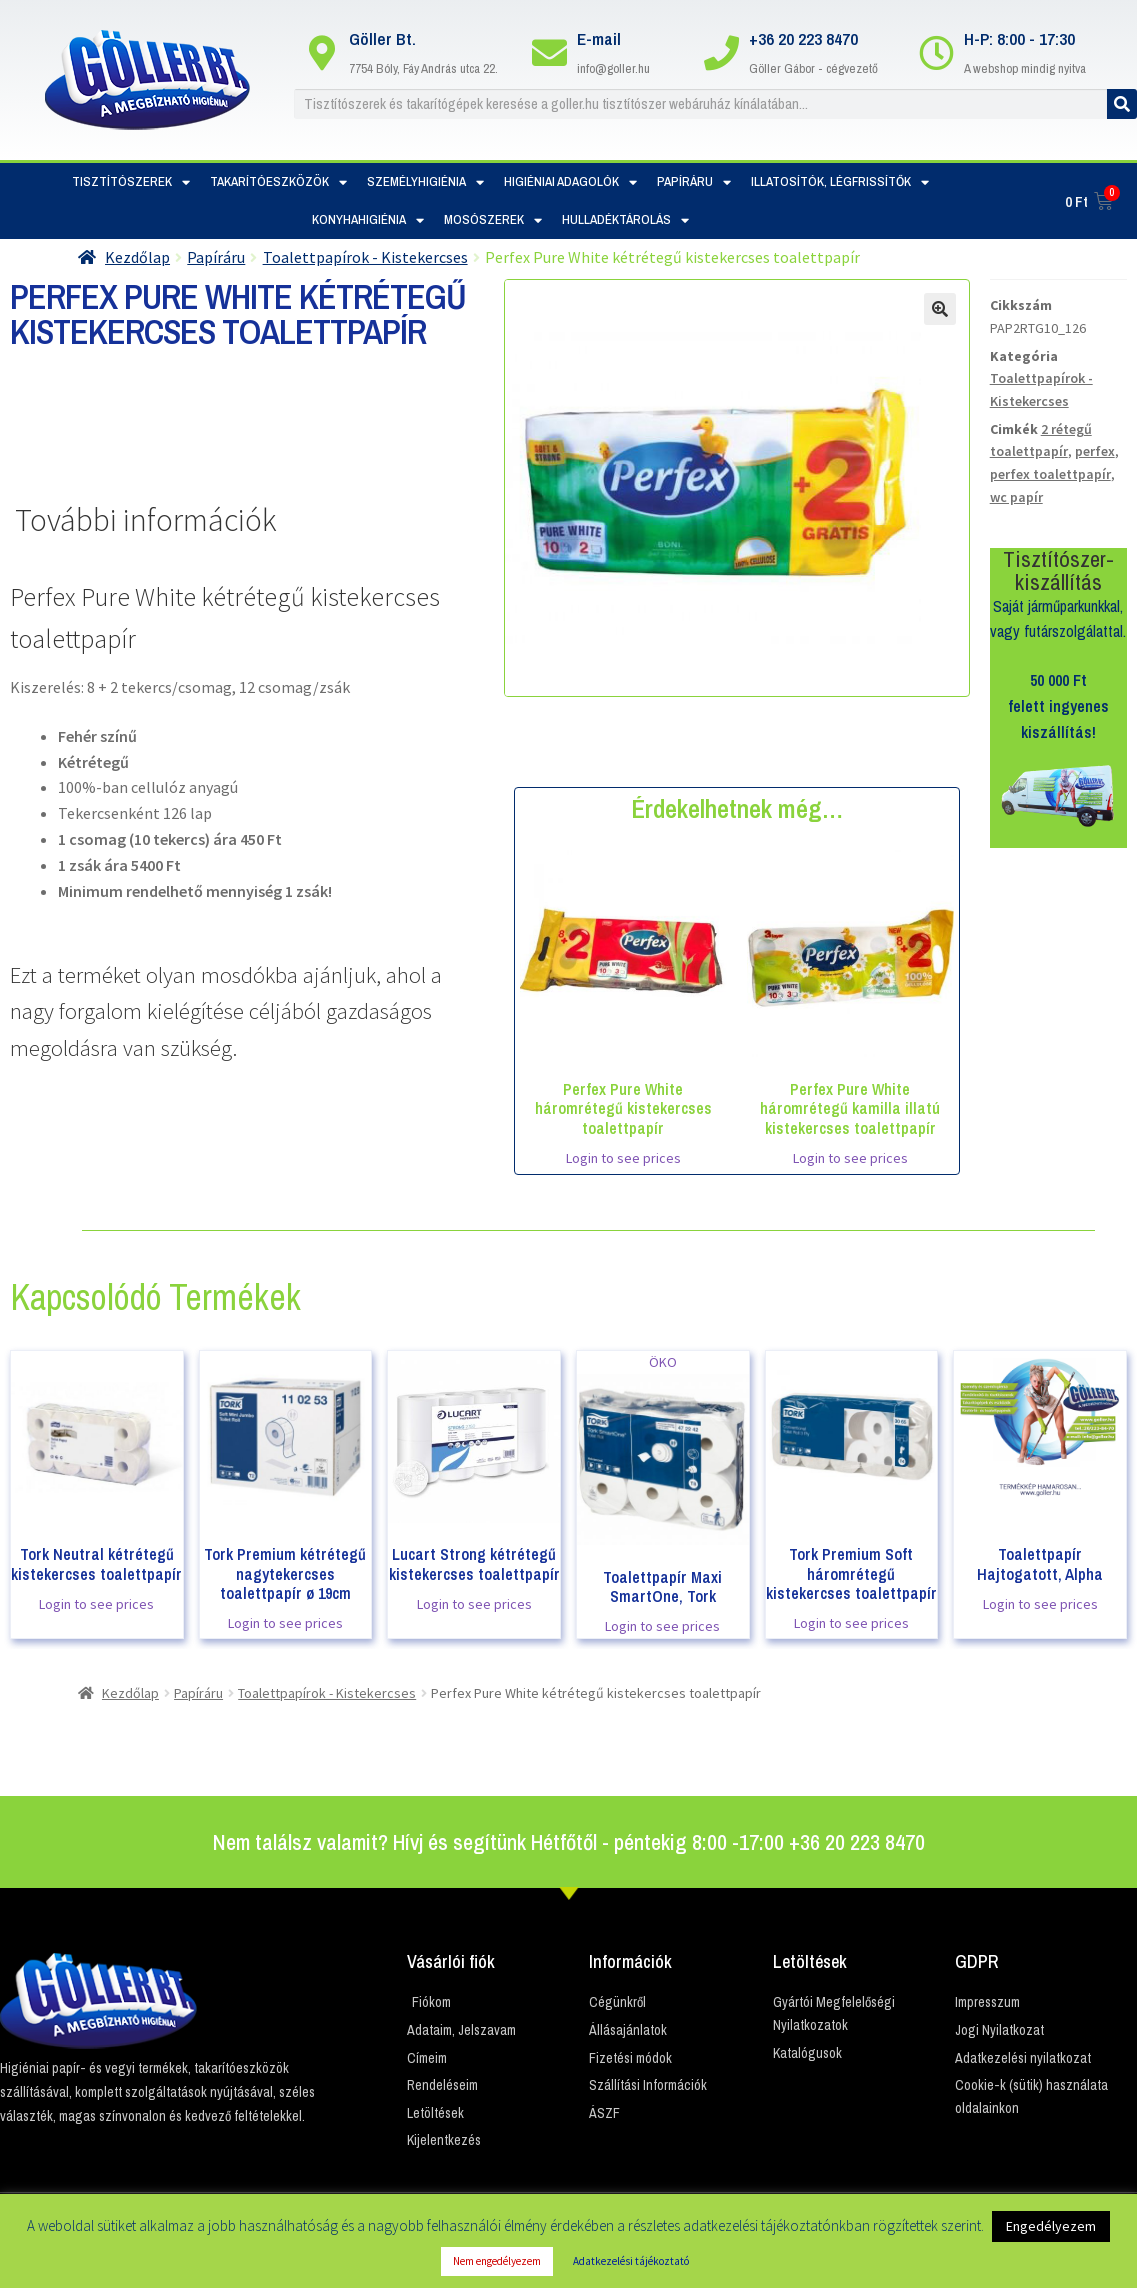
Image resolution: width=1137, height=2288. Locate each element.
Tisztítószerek (131, 182)
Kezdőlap (137, 257)
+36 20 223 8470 (803, 38)
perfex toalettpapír (1050, 474)
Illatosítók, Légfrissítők (840, 182)
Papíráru (694, 182)
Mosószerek (493, 220)
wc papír (1016, 497)
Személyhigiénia (425, 182)
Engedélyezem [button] (1051, 2226)
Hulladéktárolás (625, 220)
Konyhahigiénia (368, 220)
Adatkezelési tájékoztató (631, 2261)
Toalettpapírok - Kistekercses (365, 257)
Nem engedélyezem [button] (497, 2261)
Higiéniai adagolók (570, 182)
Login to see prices (623, 1158)
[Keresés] (1122, 104)
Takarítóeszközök (278, 182)
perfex (1095, 451)
